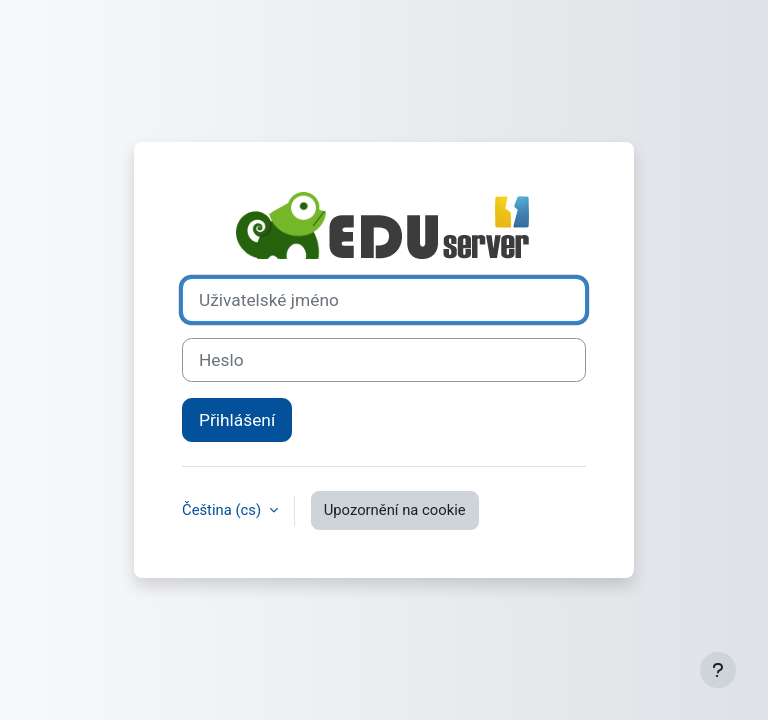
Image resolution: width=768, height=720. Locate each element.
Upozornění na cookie (395, 510)
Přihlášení (237, 420)
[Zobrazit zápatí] (718, 670)
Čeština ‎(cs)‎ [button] (223, 510)
